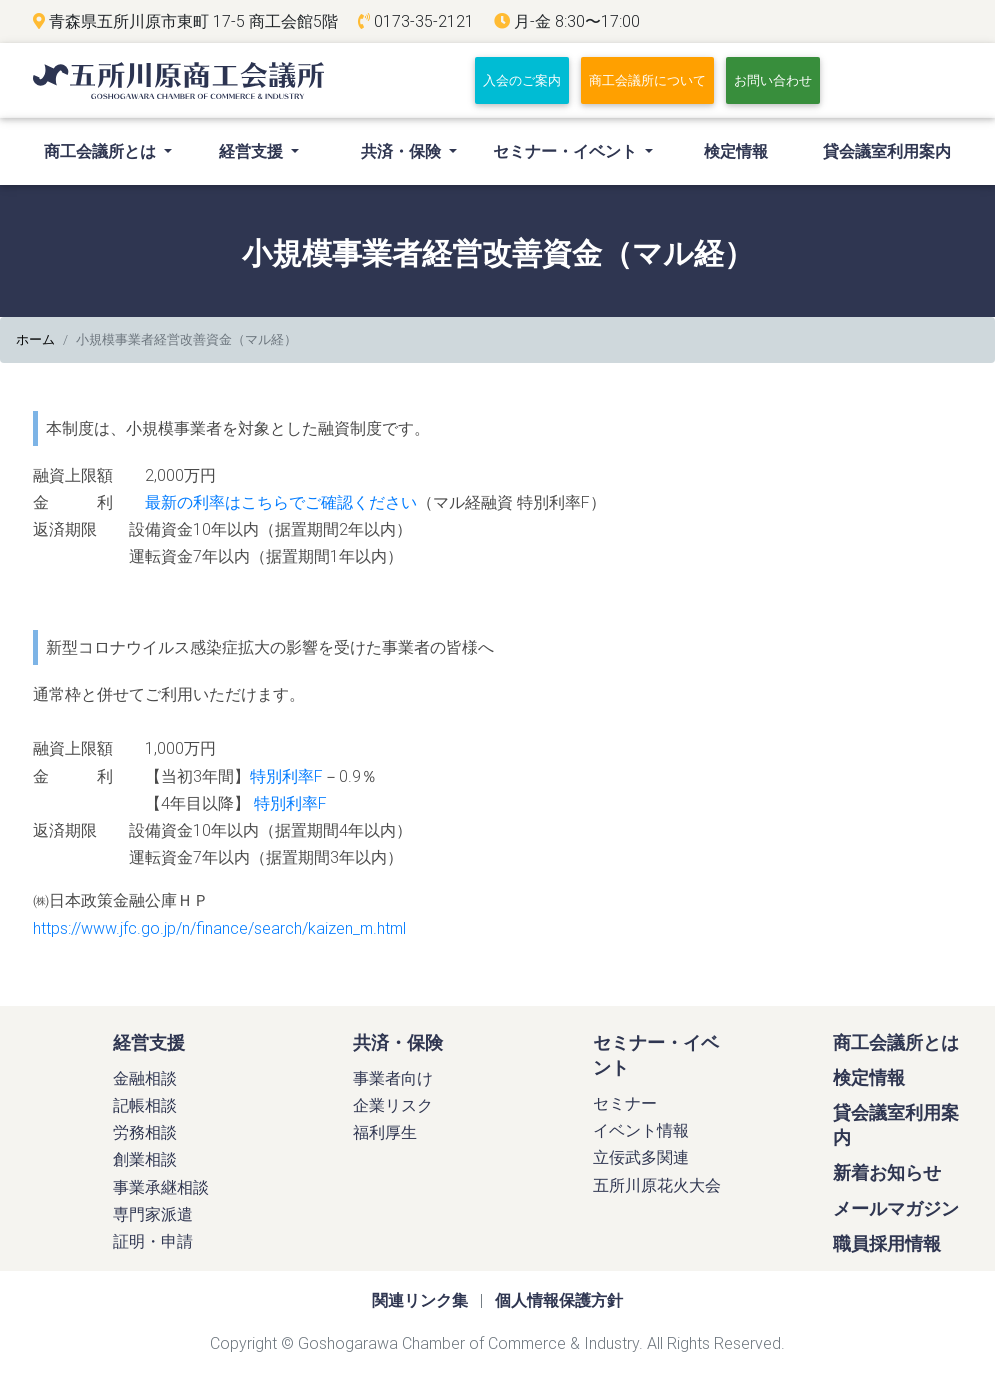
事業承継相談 (161, 1194)
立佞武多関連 (641, 1165)
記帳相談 (145, 1113)
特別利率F (286, 783)
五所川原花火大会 (657, 1192)
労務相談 (145, 1140)
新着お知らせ (887, 1180)
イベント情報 (641, 1138)
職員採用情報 (887, 1251)
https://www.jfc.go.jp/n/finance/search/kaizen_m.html (219, 935)
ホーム (35, 347)
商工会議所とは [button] (113, 156)
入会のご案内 (526, 83)
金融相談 (145, 1086)
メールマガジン (896, 1215)
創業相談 (145, 1167)
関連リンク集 (420, 1308)
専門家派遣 (153, 1222)
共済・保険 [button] (403, 158)
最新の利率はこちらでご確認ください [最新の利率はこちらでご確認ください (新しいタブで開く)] (281, 510)
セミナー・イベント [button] (567, 158)
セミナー (625, 1111)
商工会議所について (647, 84)
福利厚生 (385, 1140)
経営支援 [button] (253, 158)
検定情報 (736, 158)
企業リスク (393, 1113)
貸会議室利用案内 (887, 158)
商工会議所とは (896, 1049)
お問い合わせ (773, 84)
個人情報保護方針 (559, 1308)
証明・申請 (153, 1249)
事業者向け (393, 1086)
